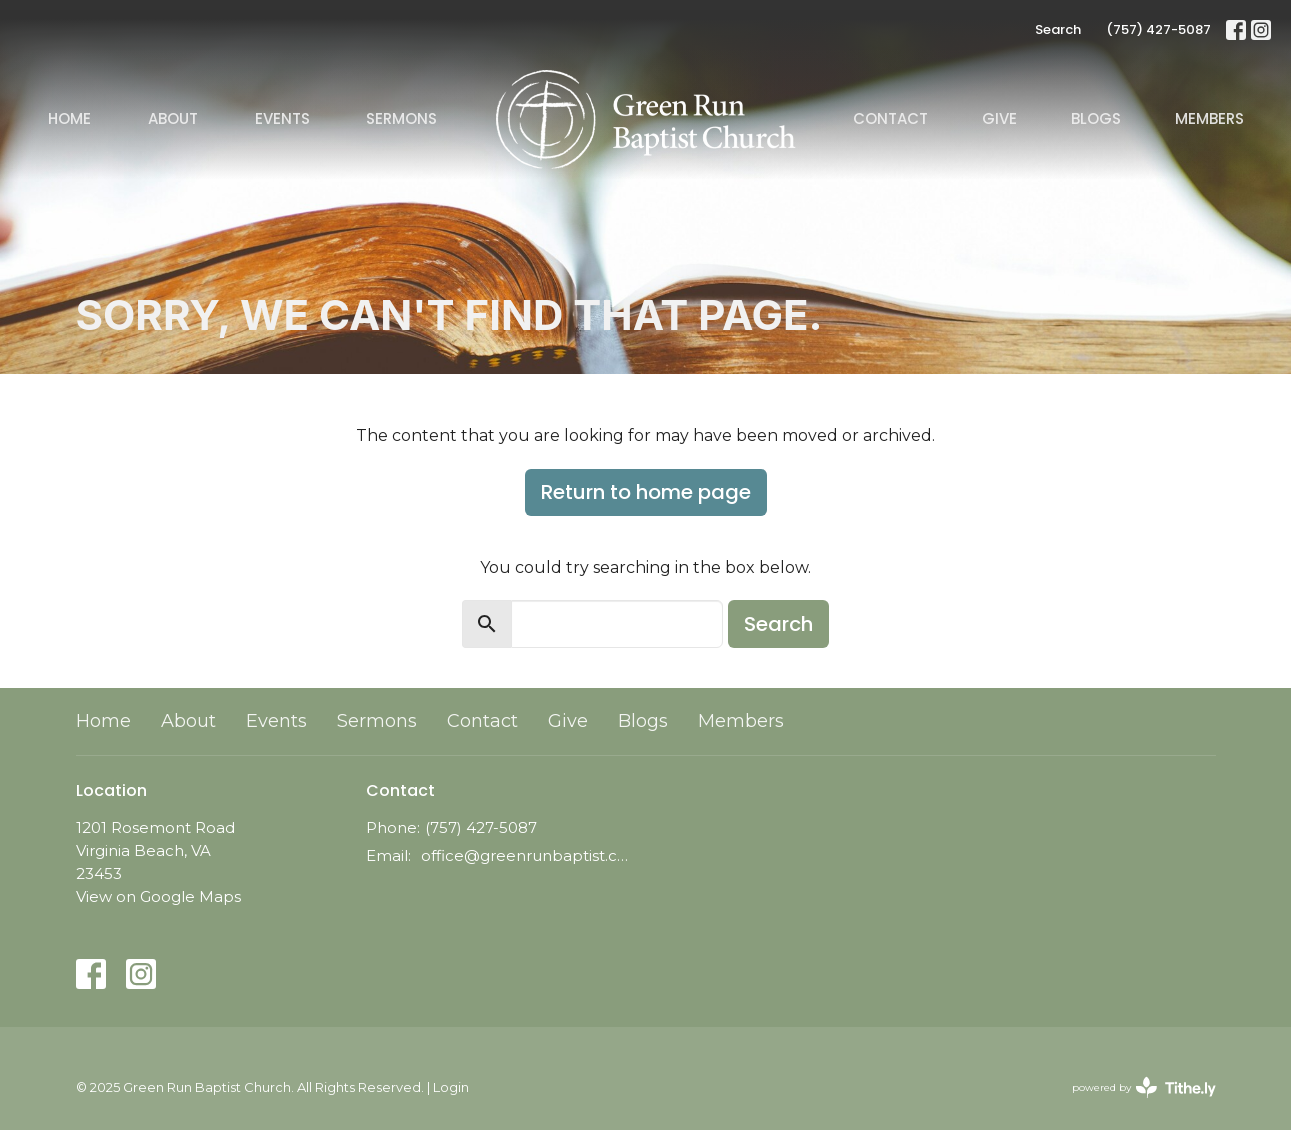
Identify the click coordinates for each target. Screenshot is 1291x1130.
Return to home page (646, 492)
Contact (890, 118)
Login (451, 1087)
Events (282, 118)
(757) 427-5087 (1158, 29)
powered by (1144, 1087)
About (173, 118)
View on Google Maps (158, 896)
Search (1058, 29)
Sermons (401, 118)
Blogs (1096, 118)
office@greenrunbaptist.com (528, 855)
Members (1209, 118)
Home (69, 118)
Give (999, 118)
